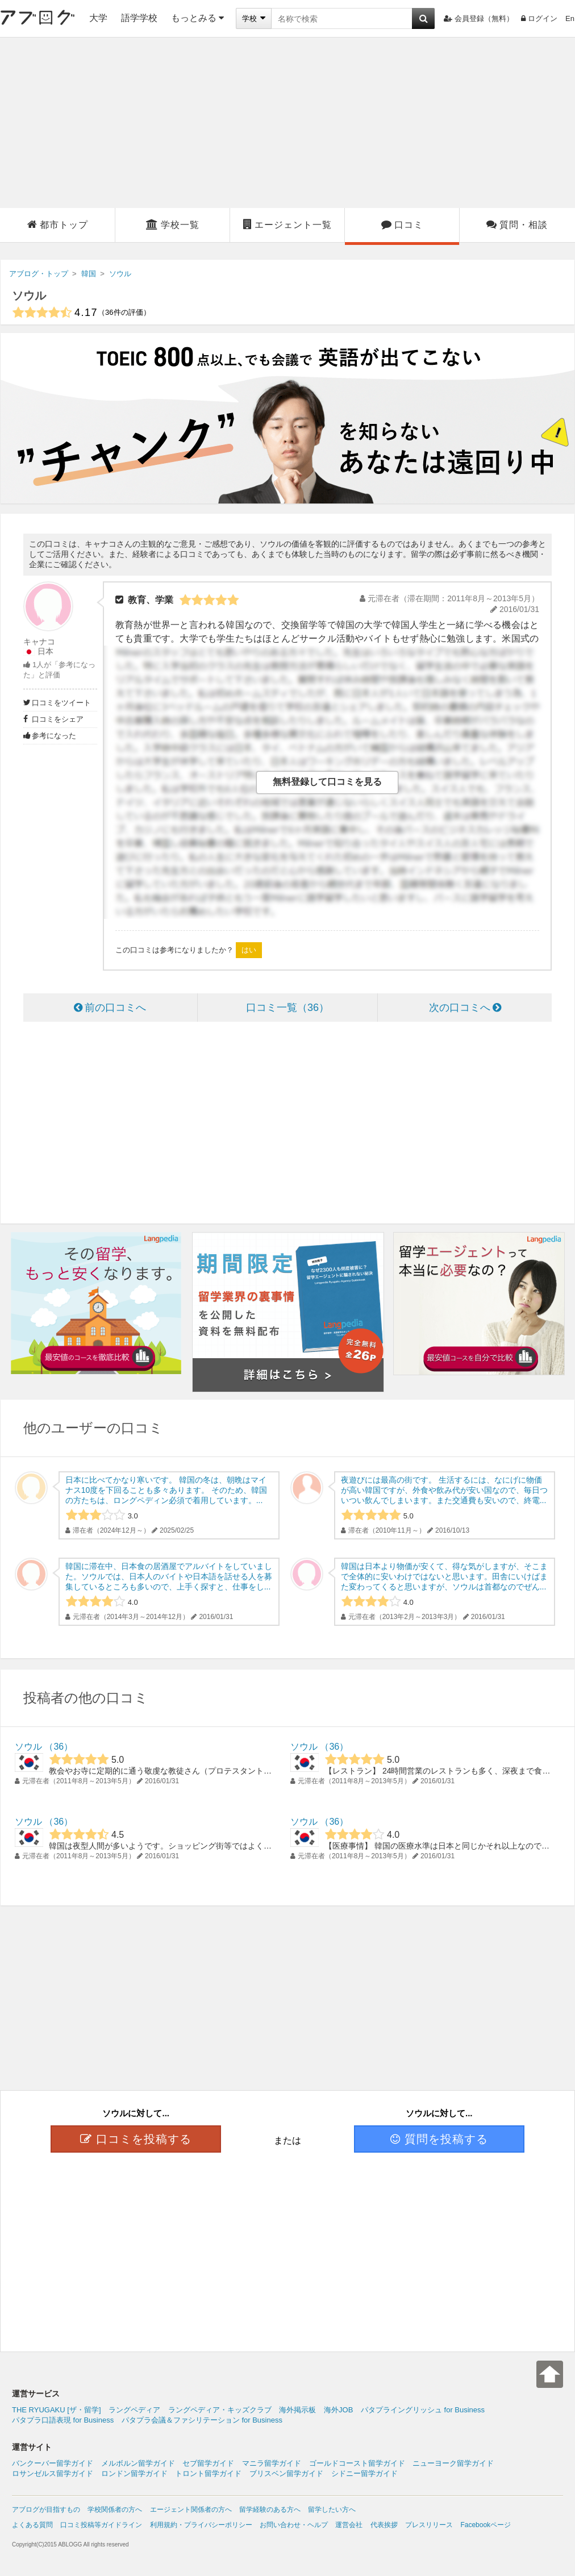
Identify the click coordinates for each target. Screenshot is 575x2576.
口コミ (402, 224)
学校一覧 (172, 224)
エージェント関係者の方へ (191, 2509)
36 (58, 1746)
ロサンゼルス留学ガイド (52, 2473)
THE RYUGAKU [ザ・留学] (56, 2410)
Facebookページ (485, 2525)
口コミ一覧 (287, 1007)
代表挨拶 (384, 2525)
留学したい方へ (332, 2509)
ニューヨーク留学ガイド (453, 2463)
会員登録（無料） (479, 18)
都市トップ (57, 224)
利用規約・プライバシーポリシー (201, 2525)
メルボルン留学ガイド (138, 2463)
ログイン (539, 18)
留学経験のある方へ (270, 2509)
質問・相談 (517, 224)
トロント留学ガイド (208, 2473)
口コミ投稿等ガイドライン (101, 2525)
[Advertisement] (288, 122)
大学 (98, 18)
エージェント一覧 (287, 224)
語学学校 (139, 18)
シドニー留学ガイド (364, 2473)
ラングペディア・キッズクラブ (220, 2410)
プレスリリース (429, 2525)
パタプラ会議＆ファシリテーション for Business (202, 2420)
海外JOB (338, 2410)
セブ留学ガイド (208, 2463)
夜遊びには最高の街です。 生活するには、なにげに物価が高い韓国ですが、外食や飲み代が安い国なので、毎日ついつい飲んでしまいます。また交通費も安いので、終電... (444, 1490)
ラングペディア (134, 2410)
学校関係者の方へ (115, 2509)
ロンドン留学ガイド (134, 2473)
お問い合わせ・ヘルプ (294, 2525)
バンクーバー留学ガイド (52, 2463)
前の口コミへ (110, 1007)
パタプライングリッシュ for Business (423, 2410)
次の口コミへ (465, 1007)
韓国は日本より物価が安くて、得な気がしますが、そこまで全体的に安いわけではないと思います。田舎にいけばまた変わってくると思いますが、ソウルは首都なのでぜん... (444, 1576)
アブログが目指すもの (46, 2509)
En (569, 18)
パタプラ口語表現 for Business (63, 2420)
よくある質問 (32, 2525)
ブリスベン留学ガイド (286, 2473)
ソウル (29, 295)
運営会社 (349, 2525)
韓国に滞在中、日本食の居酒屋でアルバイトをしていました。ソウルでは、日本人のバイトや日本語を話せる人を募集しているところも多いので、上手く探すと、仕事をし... (168, 1576)
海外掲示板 (297, 2410)
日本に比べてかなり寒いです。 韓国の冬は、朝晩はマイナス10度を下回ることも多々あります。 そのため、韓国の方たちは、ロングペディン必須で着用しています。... (166, 1490)
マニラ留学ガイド (271, 2463)
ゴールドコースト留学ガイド (357, 2463)
